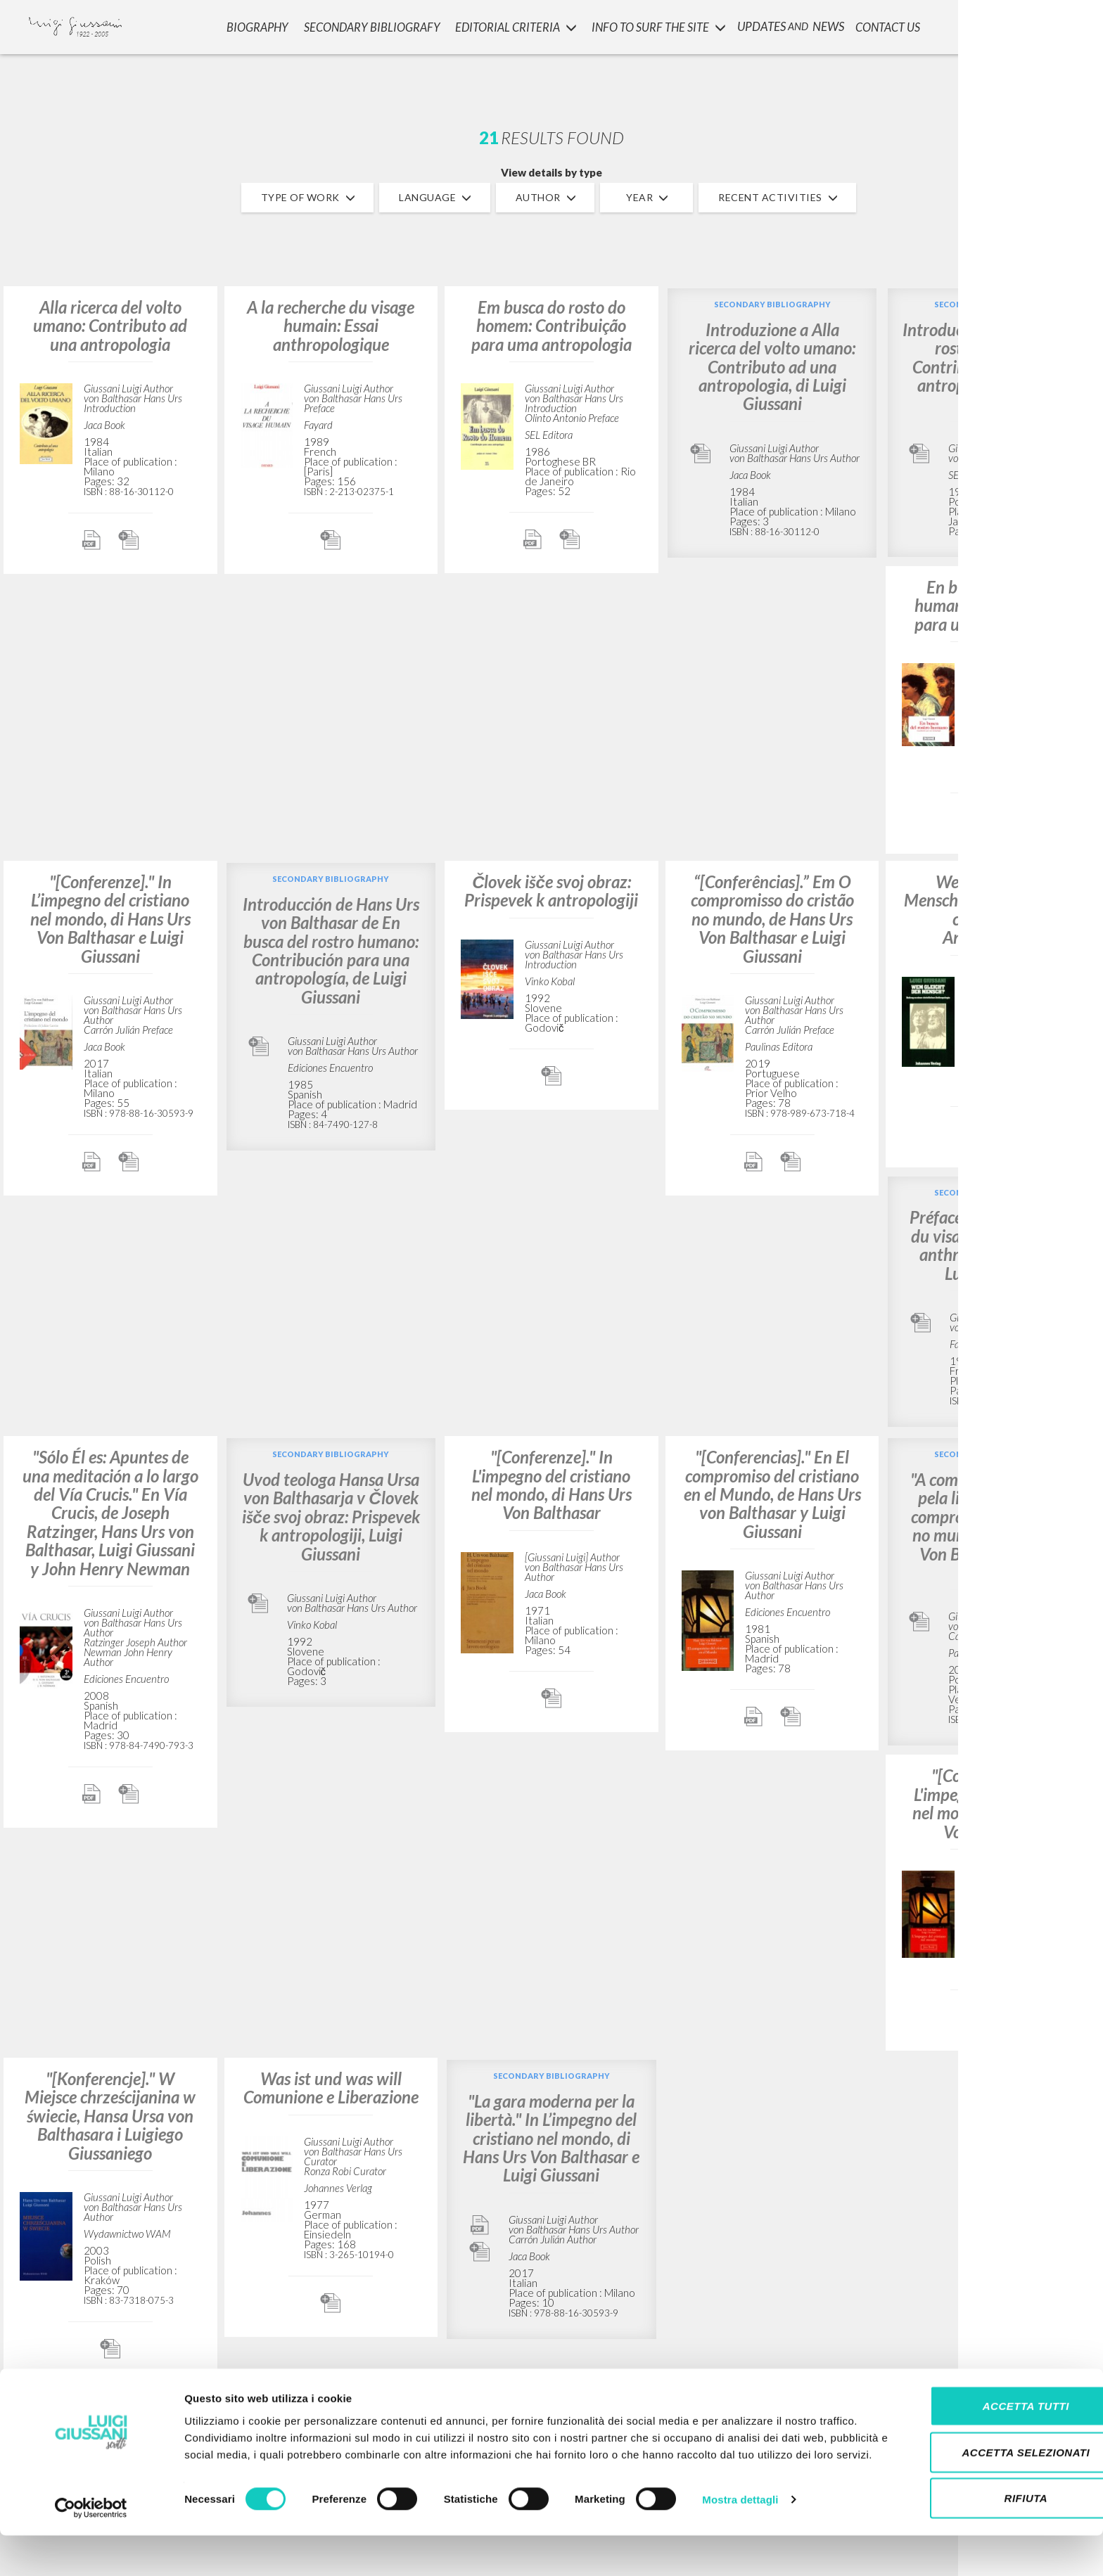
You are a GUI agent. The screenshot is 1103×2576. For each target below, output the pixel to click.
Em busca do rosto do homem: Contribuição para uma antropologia (551, 325)
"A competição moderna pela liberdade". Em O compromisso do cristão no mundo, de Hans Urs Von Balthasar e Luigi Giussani (993, 1525)
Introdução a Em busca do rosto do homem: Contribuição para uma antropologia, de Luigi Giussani (993, 366)
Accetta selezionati (986, 2484)
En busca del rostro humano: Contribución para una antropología (992, 605)
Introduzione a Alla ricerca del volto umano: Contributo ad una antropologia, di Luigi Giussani (772, 366)
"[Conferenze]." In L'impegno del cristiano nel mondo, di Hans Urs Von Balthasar (551, 1485)
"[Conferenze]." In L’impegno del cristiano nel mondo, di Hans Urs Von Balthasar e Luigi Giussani (110, 918)
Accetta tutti (985, 2438)
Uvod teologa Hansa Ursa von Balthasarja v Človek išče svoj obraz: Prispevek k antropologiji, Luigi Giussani (330, 1516)
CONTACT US (886, 25)
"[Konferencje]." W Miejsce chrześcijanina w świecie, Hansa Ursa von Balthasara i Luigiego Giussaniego (110, 2115)
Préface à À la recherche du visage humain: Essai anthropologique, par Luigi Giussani (993, 1245)
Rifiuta (985, 2530)
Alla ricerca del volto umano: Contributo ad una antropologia (110, 325)
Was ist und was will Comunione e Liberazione (331, 2087)
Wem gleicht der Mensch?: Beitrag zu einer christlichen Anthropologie (993, 909)
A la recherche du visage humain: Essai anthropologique (330, 325)
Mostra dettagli (740, 2548)
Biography (257, 25)
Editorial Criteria (513, 25)
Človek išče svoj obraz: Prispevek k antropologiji (551, 890)
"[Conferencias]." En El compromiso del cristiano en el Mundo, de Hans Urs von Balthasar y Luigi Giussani (772, 1494)
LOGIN (1069, 24)
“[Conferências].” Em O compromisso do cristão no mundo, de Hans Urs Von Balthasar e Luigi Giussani (772, 918)
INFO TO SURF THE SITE (655, 25)
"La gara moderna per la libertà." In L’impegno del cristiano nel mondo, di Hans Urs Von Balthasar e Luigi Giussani (551, 2138)
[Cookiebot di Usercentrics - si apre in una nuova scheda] (91, 2548)
